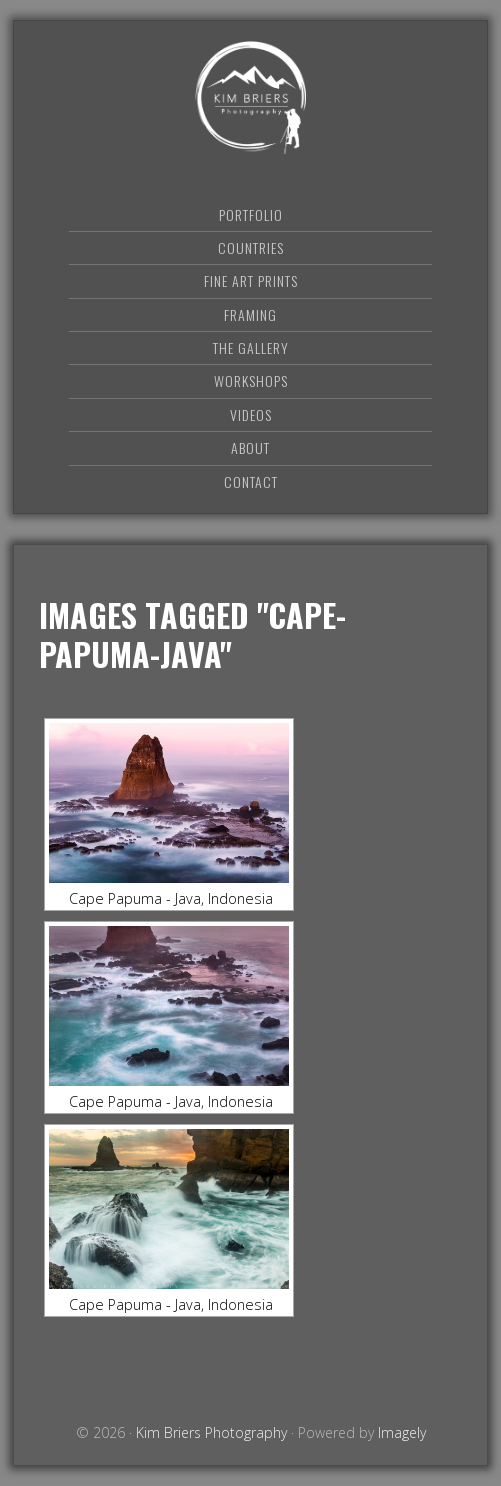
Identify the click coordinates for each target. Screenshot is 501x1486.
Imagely (402, 1432)
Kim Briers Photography (251, 97)
